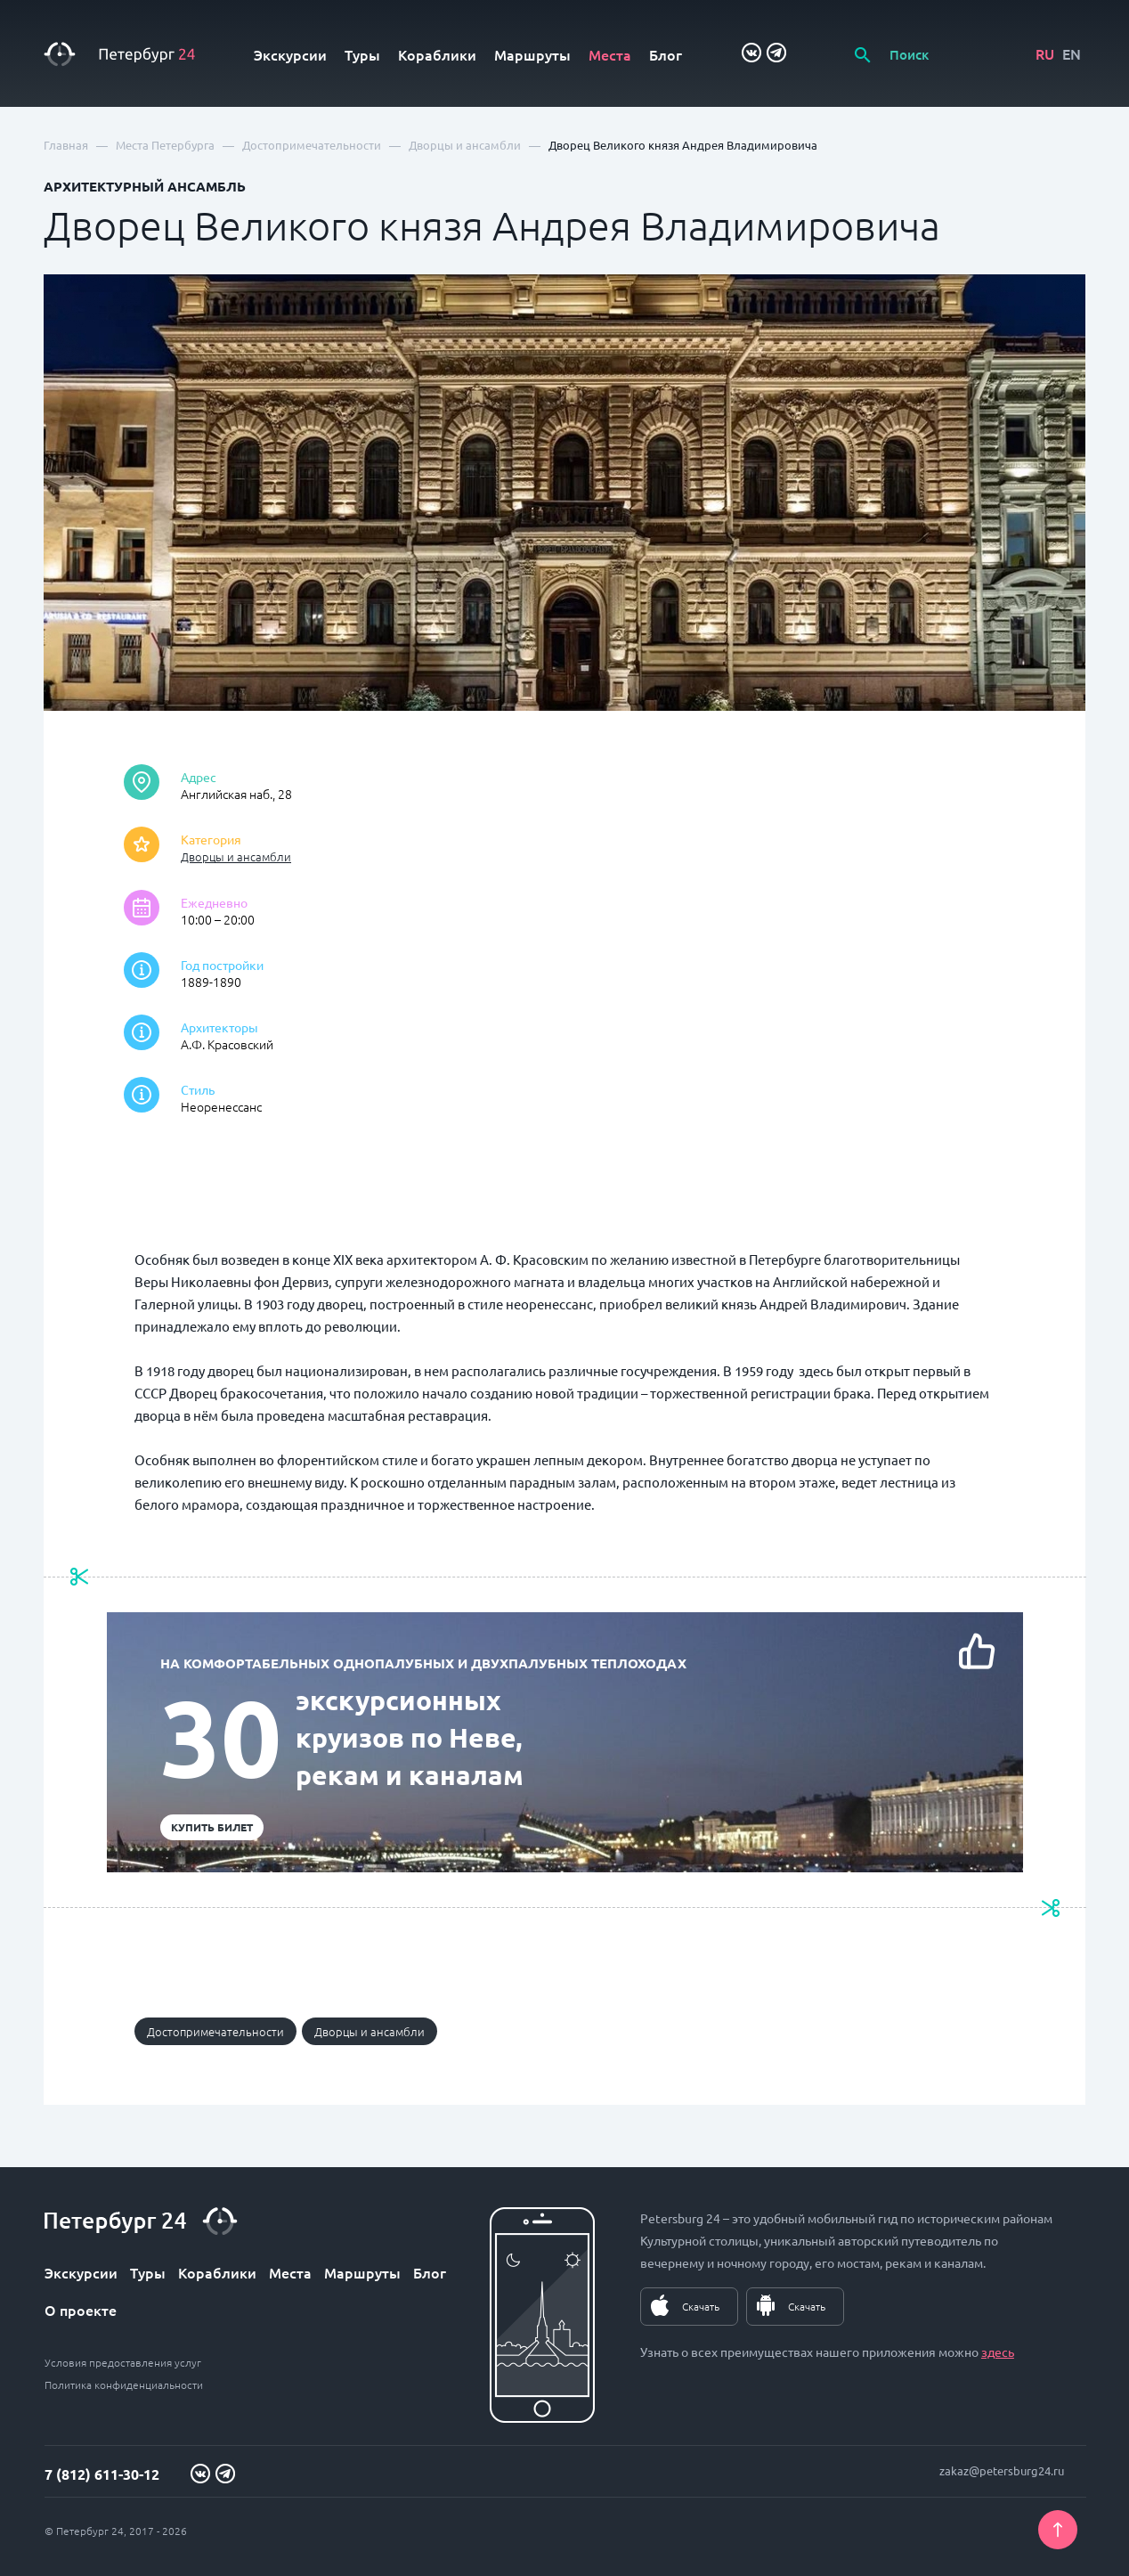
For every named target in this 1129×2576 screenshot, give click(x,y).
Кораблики (437, 54)
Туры (362, 54)
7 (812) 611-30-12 (102, 2474)
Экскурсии (290, 54)
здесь (997, 2352)
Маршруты (532, 54)
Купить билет (212, 1827)
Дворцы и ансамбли (236, 856)
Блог (665, 54)
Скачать (700, 2306)
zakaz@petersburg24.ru (1001, 2470)
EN (1071, 53)
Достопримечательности (215, 2031)
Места (610, 54)
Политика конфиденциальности (124, 2384)
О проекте (81, 2309)
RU (1045, 53)
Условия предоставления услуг (123, 2362)
